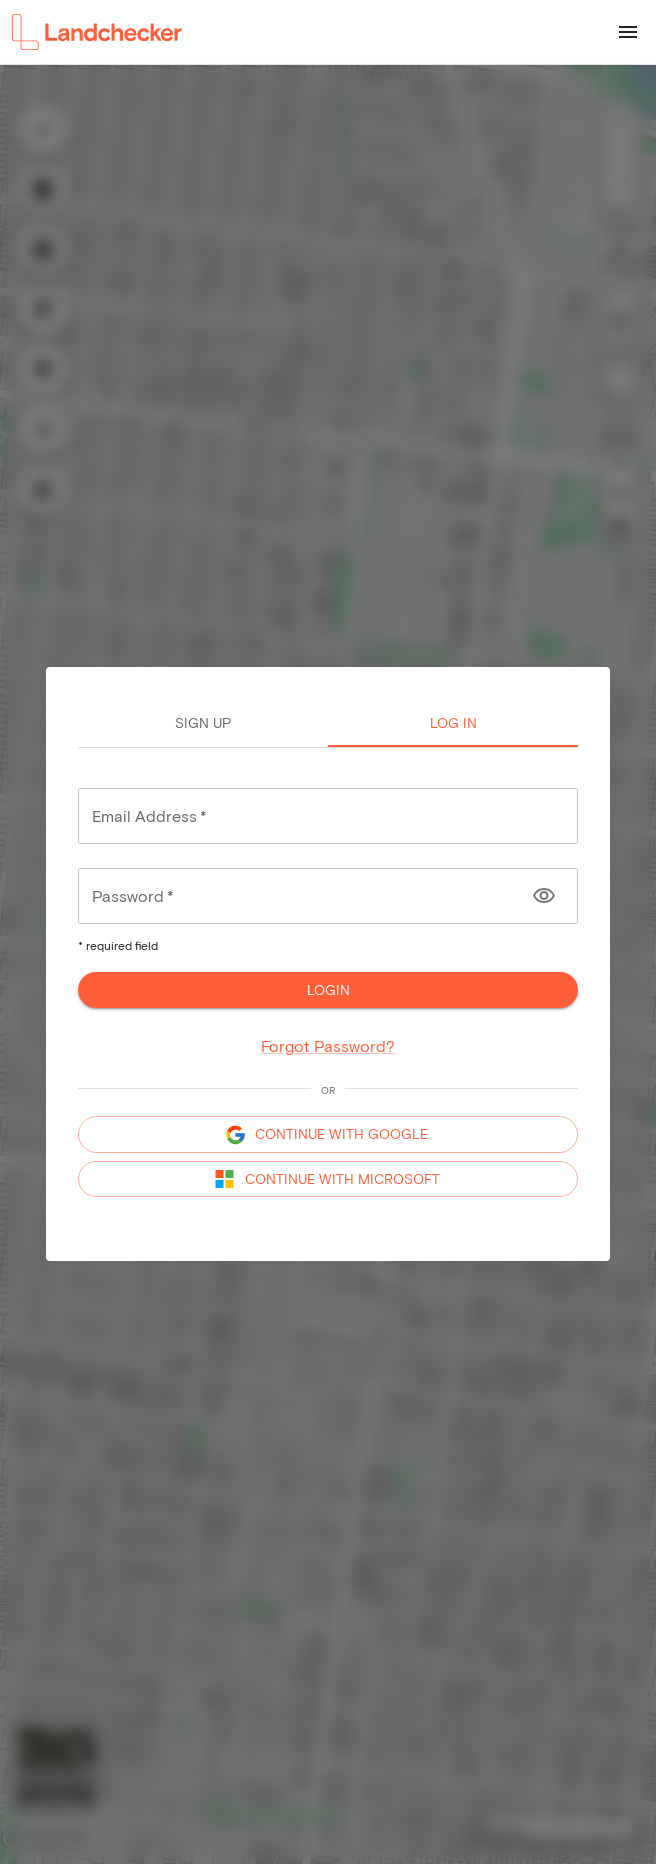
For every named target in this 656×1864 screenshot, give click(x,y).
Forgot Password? (328, 1045)
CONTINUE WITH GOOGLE (328, 1134)
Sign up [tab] (203, 723)
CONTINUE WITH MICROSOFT (328, 1179)
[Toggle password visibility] (544, 896)
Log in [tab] (453, 723)
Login (328, 990)
